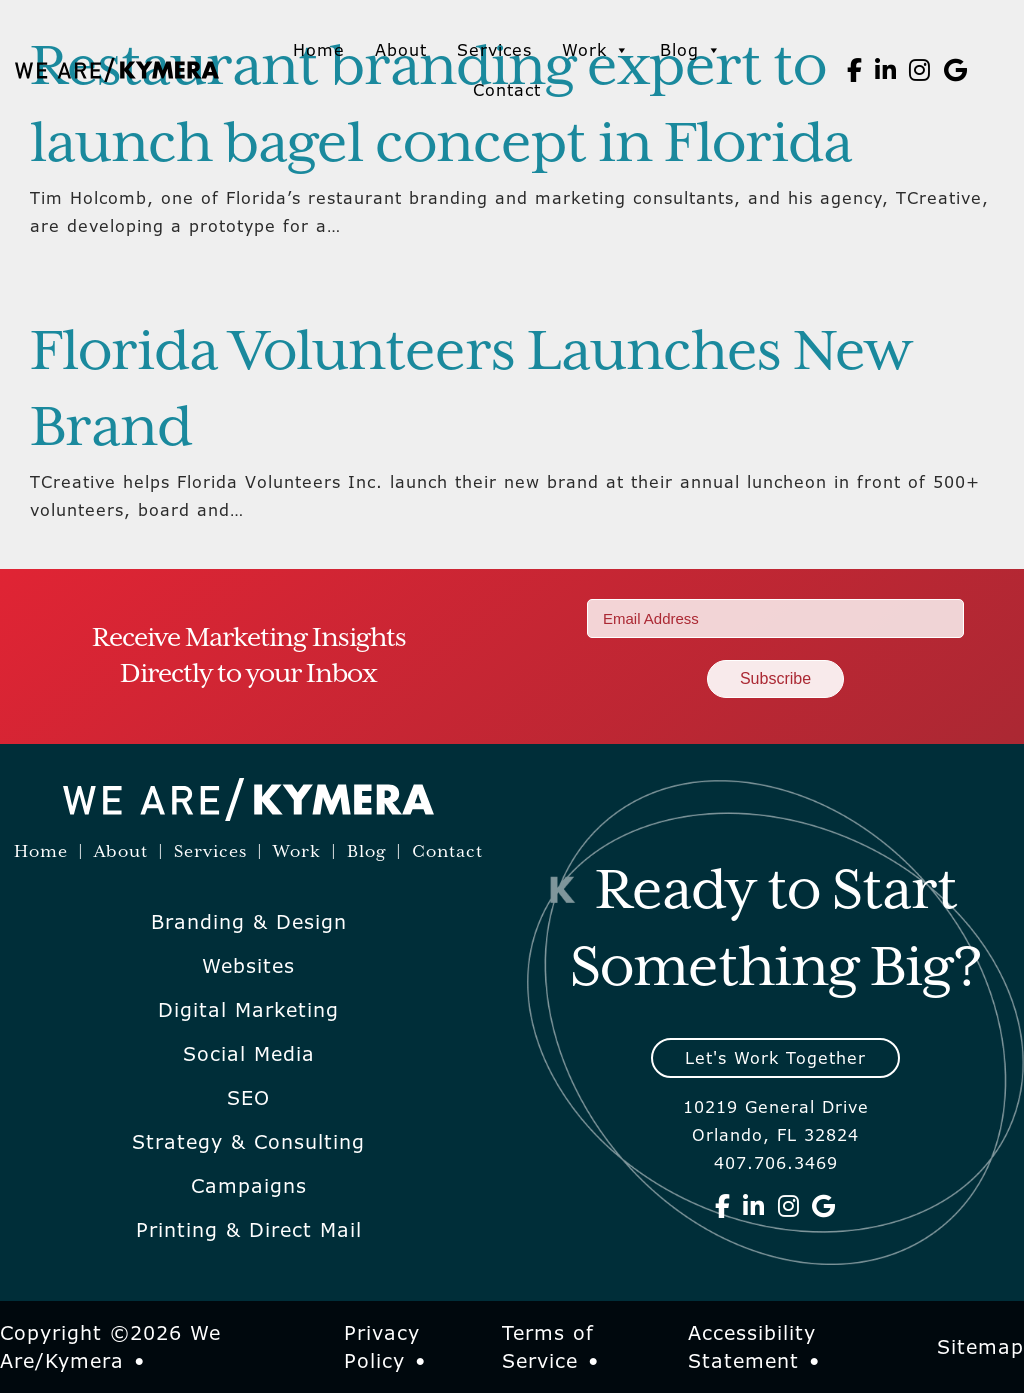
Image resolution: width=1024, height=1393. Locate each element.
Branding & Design (249, 922)
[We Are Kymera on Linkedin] (886, 70)
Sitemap (980, 1347)
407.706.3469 (776, 1163)
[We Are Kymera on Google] (956, 70)
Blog (691, 50)
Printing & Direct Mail (249, 1230)
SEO (248, 1098)
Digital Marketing (248, 1010)
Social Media (249, 1054)
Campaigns (249, 1186)
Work (596, 50)
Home (319, 50)
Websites (248, 966)
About (401, 50)
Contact (507, 90)
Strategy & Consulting (248, 1142)
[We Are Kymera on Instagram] (920, 70)
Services (494, 50)
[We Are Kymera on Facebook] (855, 70)
